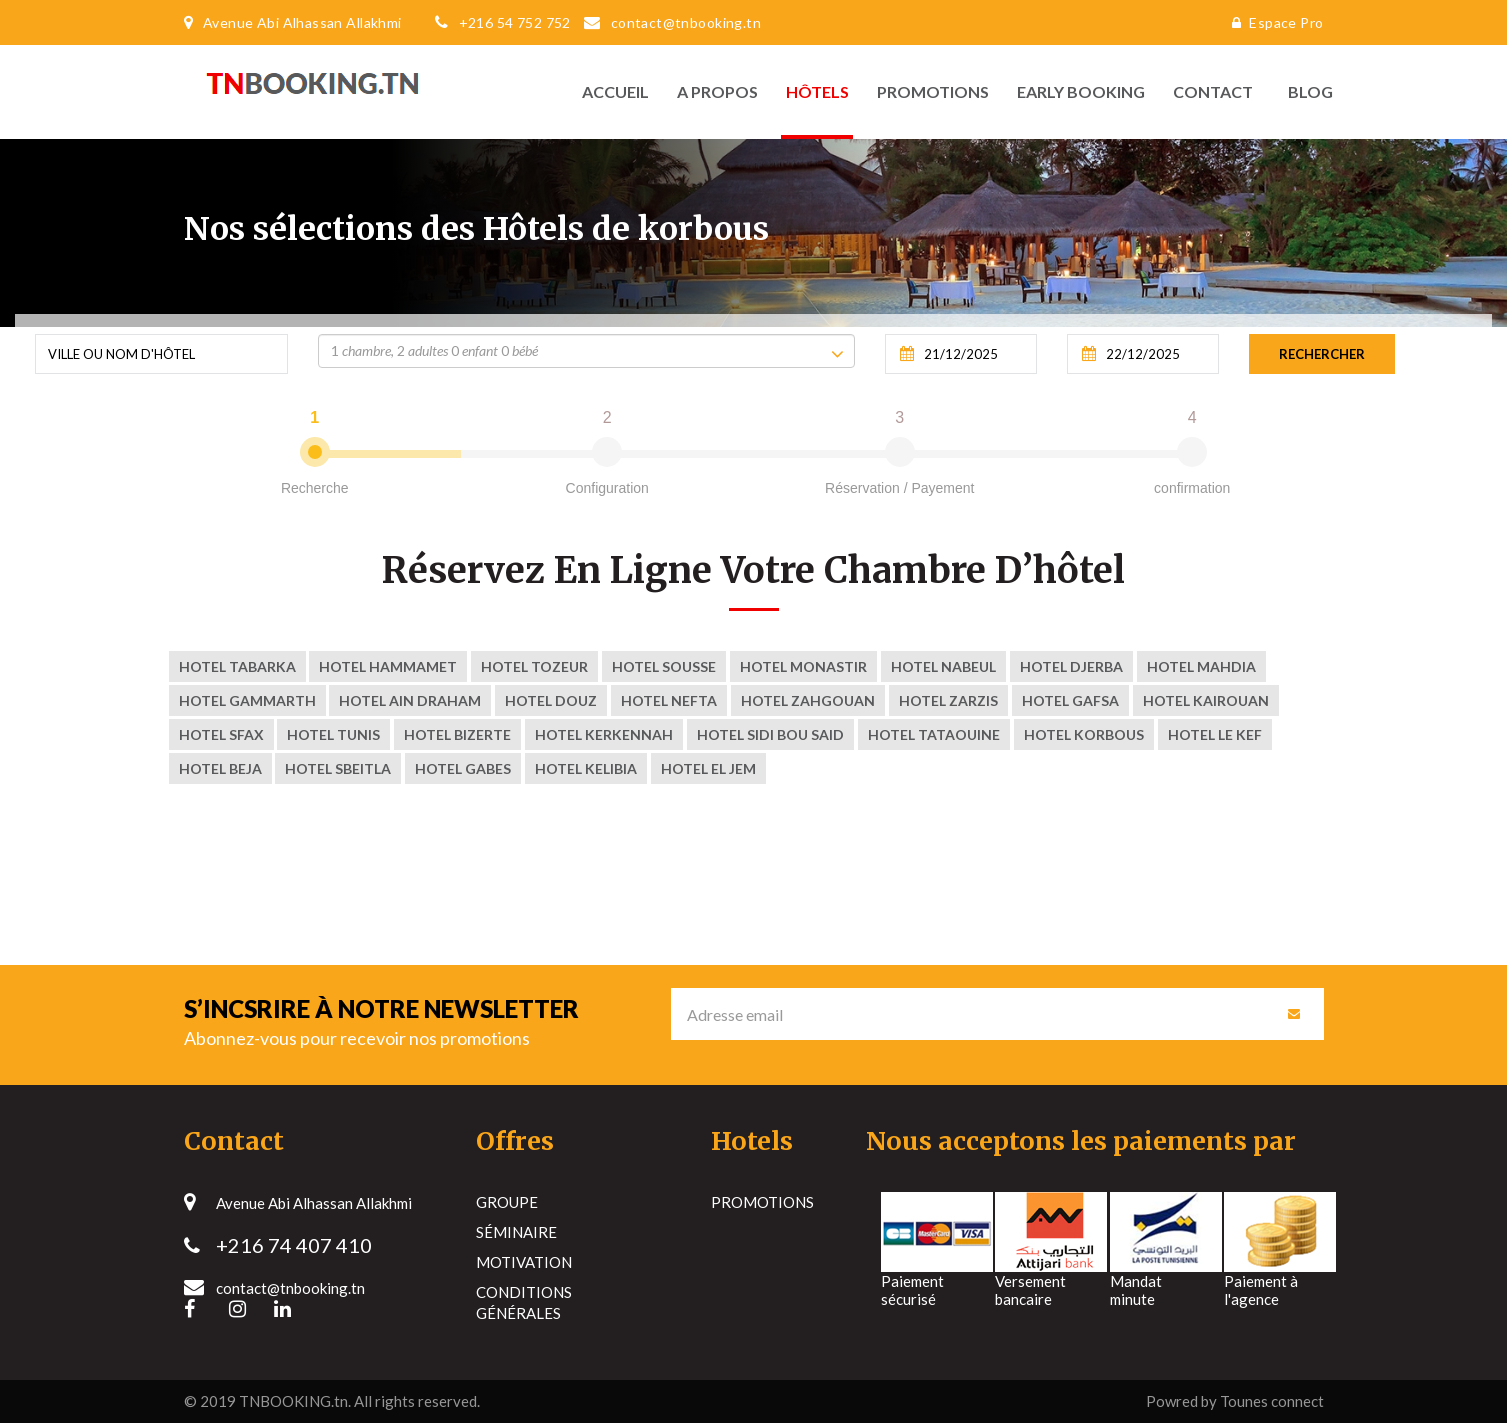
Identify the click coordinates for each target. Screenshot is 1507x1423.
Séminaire (516, 1232)
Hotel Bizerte (457, 734)
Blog (1305, 91)
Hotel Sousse (664, 666)
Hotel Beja (220, 768)
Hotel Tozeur (534, 666)
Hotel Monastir (803, 666)
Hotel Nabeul (943, 666)
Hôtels (817, 91)
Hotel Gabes (463, 768)
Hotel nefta (669, 700)
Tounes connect (1272, 1401)
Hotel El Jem (708, 768)
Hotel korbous (1084, 734)
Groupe (507, 1202)
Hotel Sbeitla (338, 768)
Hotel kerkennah (604, 734)
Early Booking (1081, 91)
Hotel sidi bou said (770, 734)
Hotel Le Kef (1215, 734)
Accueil (615, 91)
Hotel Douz (551, 700)
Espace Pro (1273, 22)
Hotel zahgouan (808, 700)
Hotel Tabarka (237, 666)
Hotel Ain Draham (410, 700)
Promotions (933, 91)
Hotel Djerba (1071, 666)
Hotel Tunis (333, 734)
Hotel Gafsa (1070, 700)
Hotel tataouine (934, 734)
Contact (1213, 91)
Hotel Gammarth (247, 700)
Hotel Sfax (221, 734)
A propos (717, 91)
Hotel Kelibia (586, 768)
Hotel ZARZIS (948, 700)
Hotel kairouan (1206, 700)
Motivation (524, 1262)
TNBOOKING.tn (293, 1401)
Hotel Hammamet (388, 666)
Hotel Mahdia (1201, 666)
